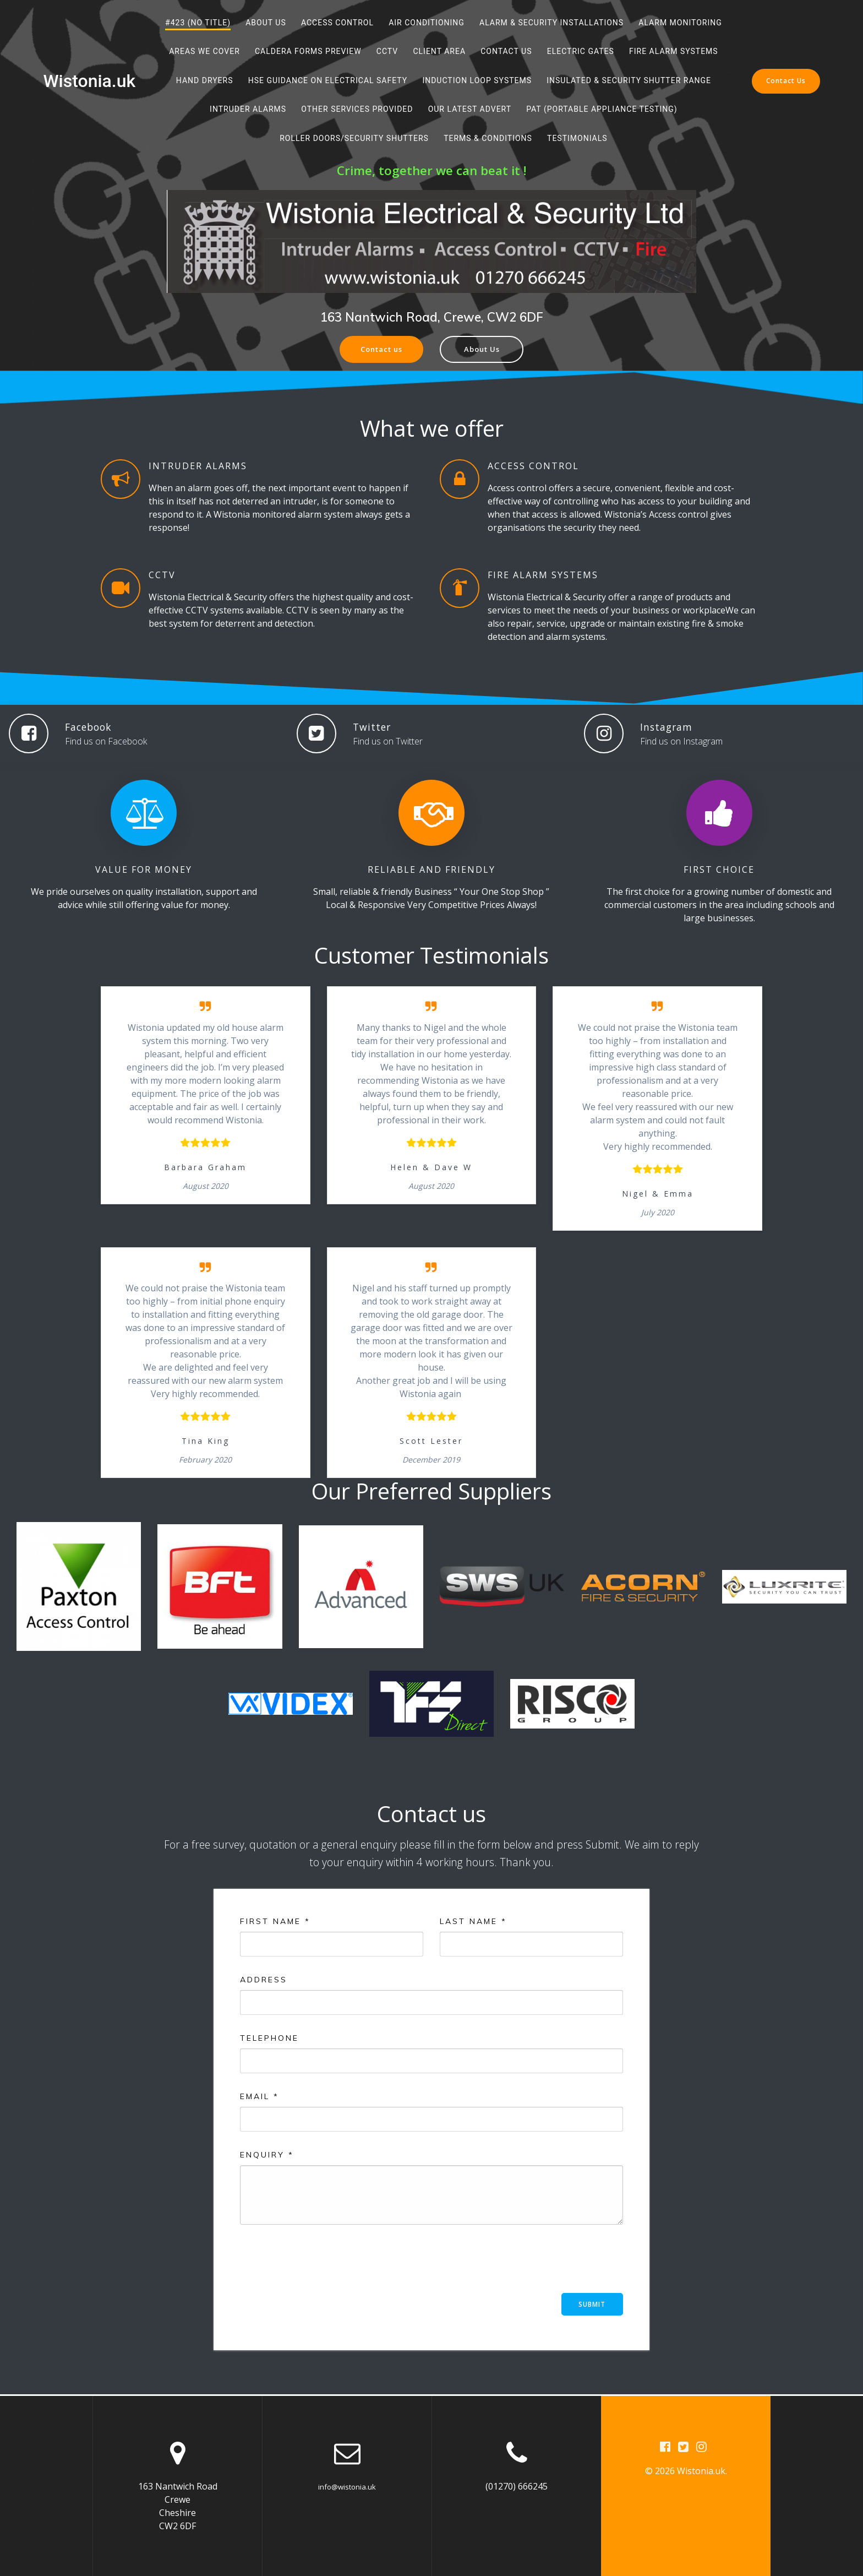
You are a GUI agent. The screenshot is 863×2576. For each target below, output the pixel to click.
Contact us (379, 350)
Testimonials (577, 138)
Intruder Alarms (248, 109)
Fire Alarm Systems (673, 51)
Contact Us (506, 51)
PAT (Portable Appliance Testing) (602, 109)
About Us (265, 22)
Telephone (269, 2039)
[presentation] (323, 2264)
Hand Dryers (204, 80)
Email (259, 2097)
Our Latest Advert (469, 109)
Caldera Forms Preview (308, 51)
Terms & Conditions (488, 138)
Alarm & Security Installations (551, 22)
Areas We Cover (204, 51)
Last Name (473, 1922)
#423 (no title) (198, 22)
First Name (275, 1922)
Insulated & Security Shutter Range (629, 80)
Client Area (439, 51)
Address (263, 1981)
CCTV (387, 51)
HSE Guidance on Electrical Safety (328, 80)
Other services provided (357, 109)
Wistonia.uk (89, 81)
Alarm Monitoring (680, 22)
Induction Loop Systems (477, 80)
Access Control (337, 22)
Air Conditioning (427, 22)
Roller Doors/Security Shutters (354, 138)
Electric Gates (580, 51)
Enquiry (267, 2156)
